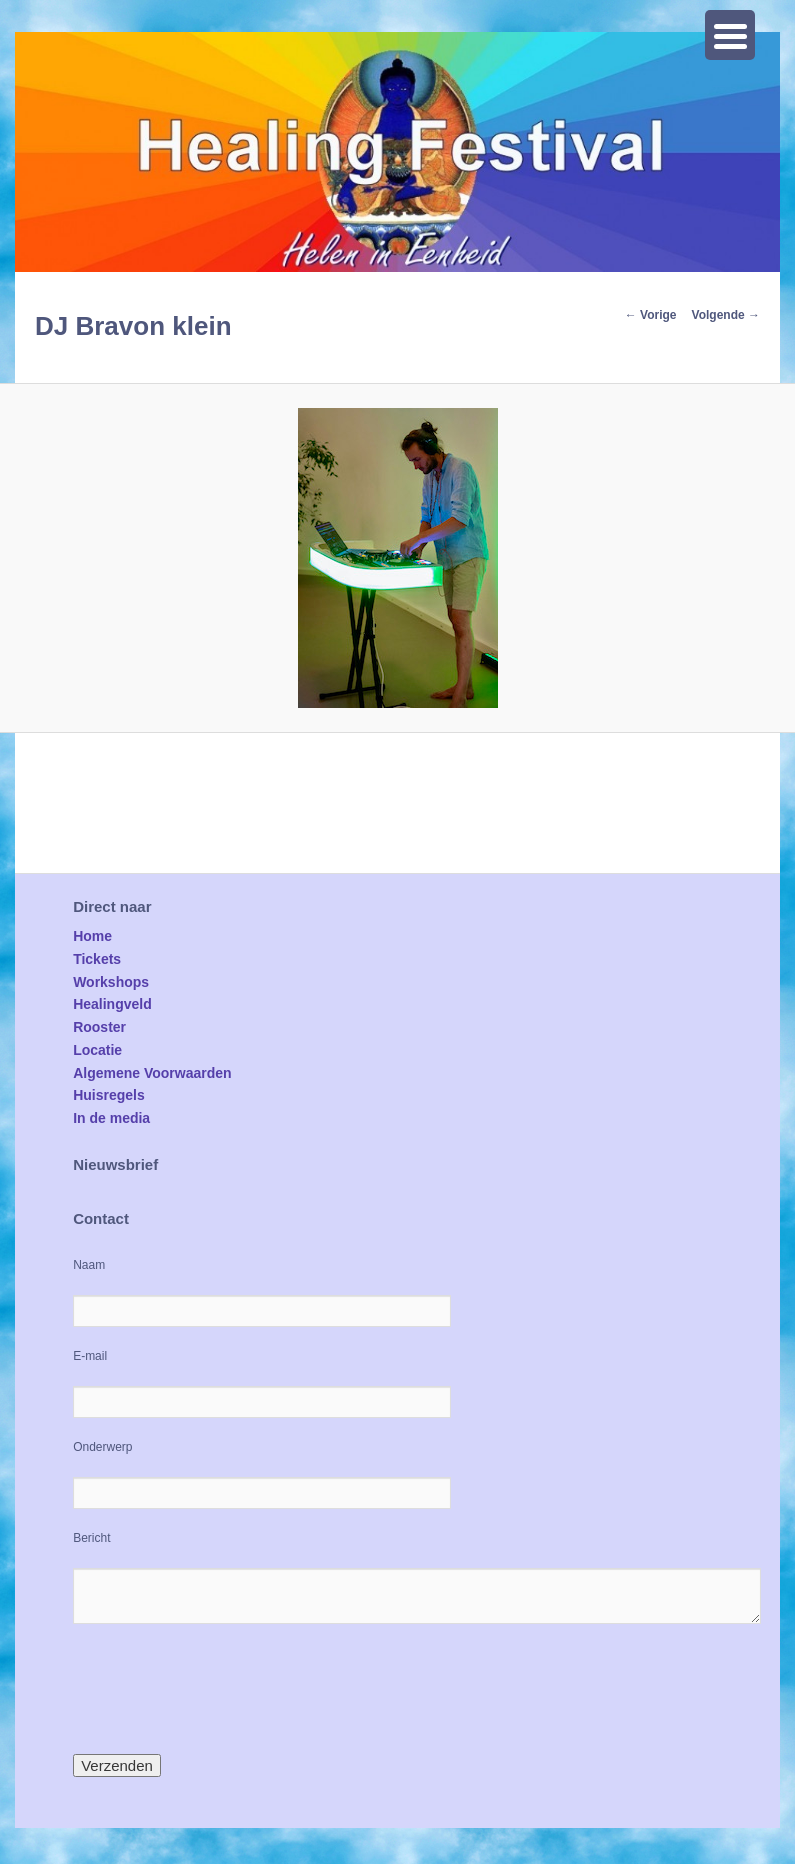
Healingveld (112, 1004)
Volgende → (726, 315)
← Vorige (651, 315)
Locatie (97, 1050)
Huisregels (109, 1095)
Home (92, 936)
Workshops (111, 982)
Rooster (99, 1027)
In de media (111, 1118)
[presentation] (225, 1689)
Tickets (97, 959)
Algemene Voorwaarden (152, 1073)
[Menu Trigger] (730, 35)
